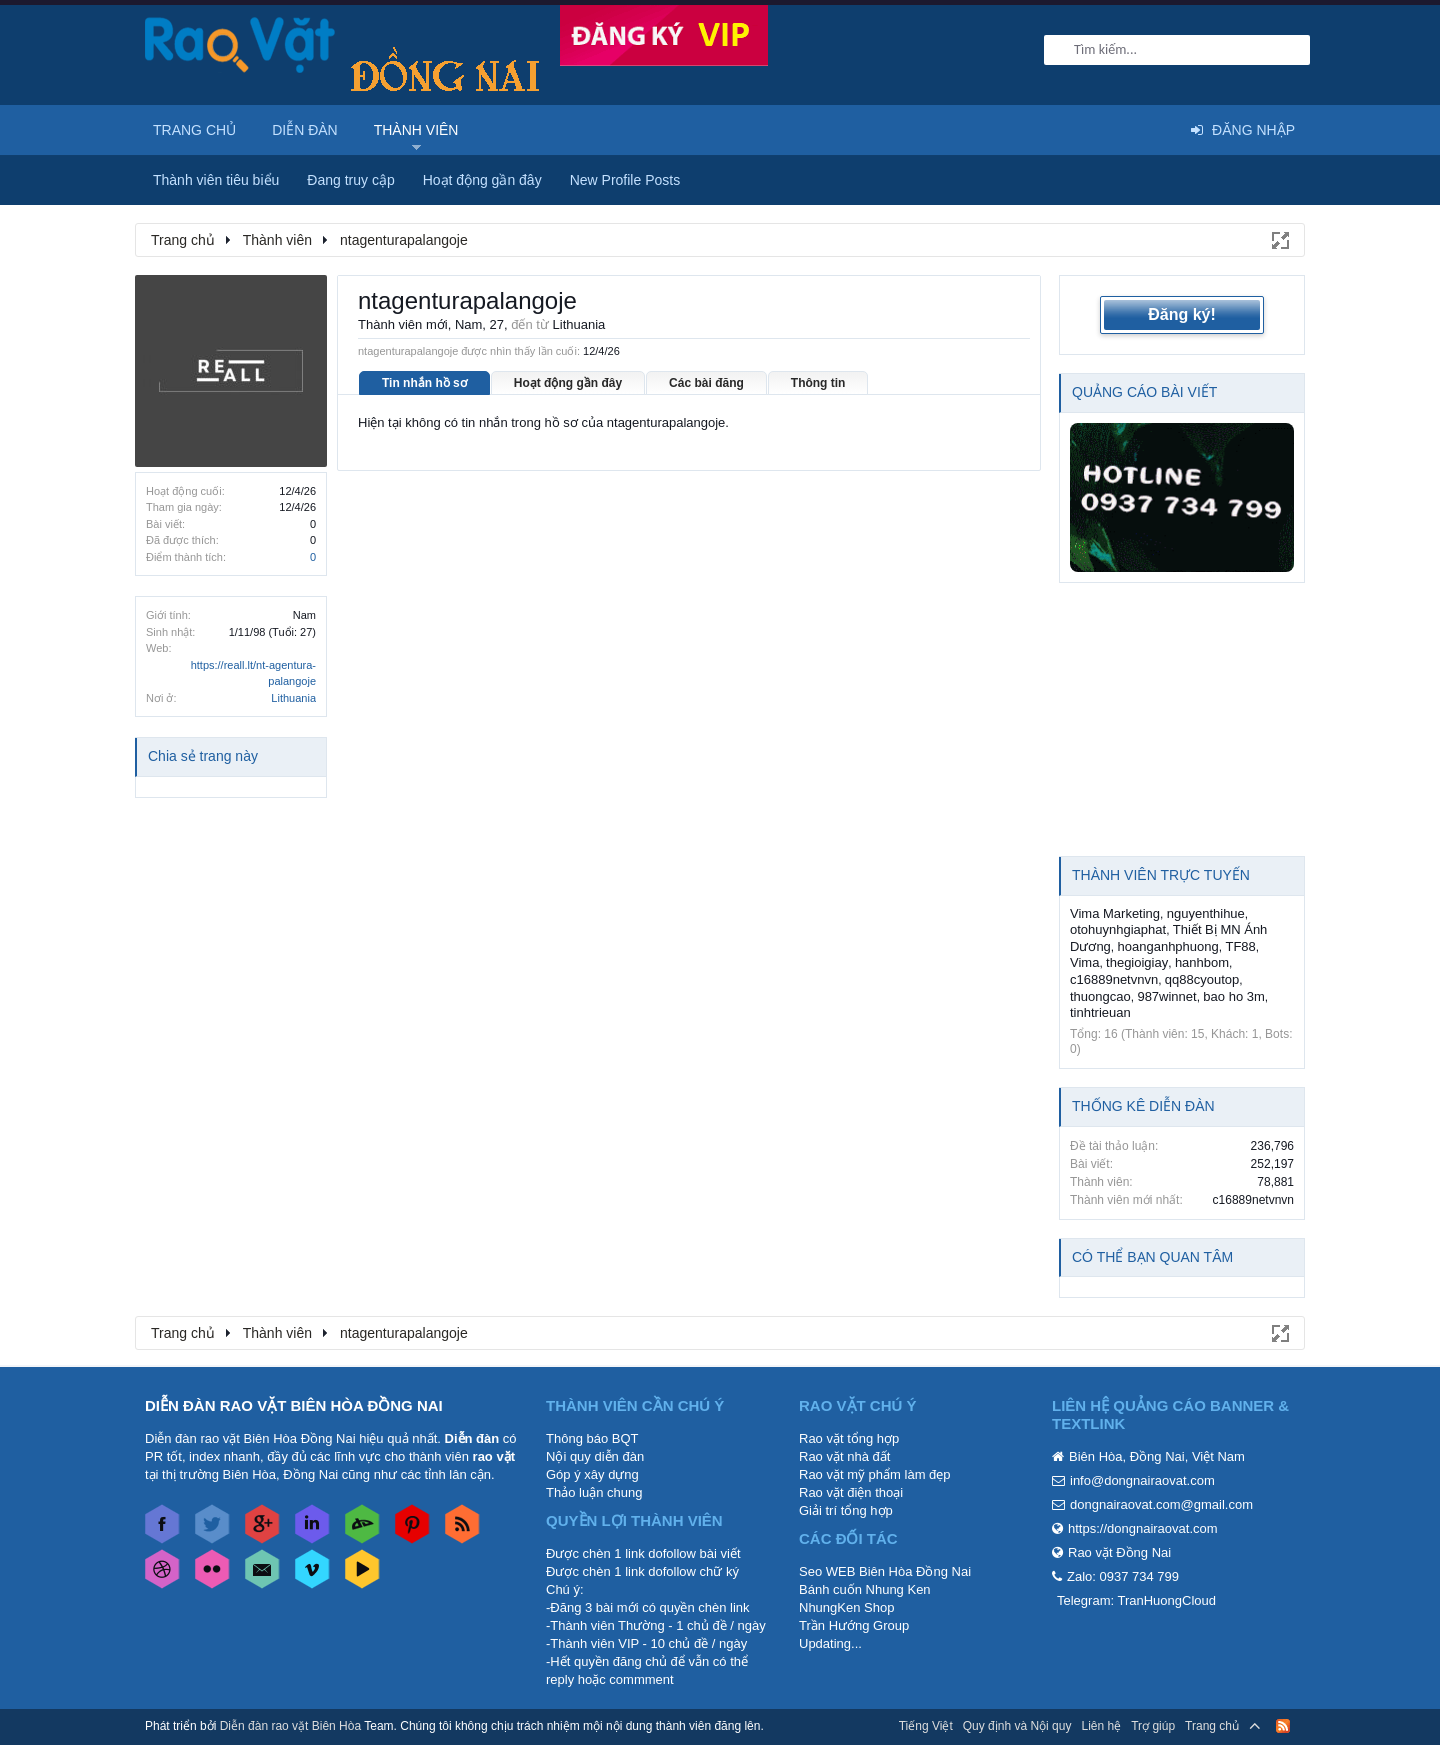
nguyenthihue (1206, 913)
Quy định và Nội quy (1017, 1726)
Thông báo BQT (592, 1438)
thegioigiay (1137, 962)
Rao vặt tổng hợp (849, 1438)
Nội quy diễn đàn (595, 1456)
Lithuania (293, 698)
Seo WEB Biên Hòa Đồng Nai (885, 1571)
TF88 (1240, 946)
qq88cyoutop (1202, 979)
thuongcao (1100, 996)
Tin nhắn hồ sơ (424, 383)
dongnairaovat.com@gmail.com (1161, 1504)
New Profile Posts (625, 180)
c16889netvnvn (1114, 979)
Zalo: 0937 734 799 (1123, 1576)
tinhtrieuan (1100, 1012)
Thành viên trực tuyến (1161, 875)
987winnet (1166, 996)
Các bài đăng (706, 383)
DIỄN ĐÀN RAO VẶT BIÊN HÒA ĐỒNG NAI (294, 1405)
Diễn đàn (305, 130)
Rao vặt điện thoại (851, 1492)
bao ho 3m (1233, 996)
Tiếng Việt (926, 1726)
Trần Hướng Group (854, 1625)
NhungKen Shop (846, 1607)
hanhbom (1202, 962)
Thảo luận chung (594, 1492)
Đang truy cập (350, 180)
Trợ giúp (1153, 1726)
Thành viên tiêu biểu (216, 180)
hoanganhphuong (1168, 946)
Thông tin (818, 383)
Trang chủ (194, 130)
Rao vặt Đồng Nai (1119, 1552)
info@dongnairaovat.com (1142, 1480)
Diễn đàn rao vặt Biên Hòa (290, 1726)
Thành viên (416, 130)
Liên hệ (1101, 1726)
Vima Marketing (1115, 913)
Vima (1084, 962)
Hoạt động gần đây (568, 383)
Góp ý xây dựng (592, 1474)
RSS (1283, 1726)
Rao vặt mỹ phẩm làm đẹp (875, 1474)
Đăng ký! (1182, 314)
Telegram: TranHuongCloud (1136, 1600)
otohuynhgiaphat (1118, 929)
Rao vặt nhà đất (844, 1456)
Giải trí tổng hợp (846, 1510)
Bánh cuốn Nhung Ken (865, 1589)
